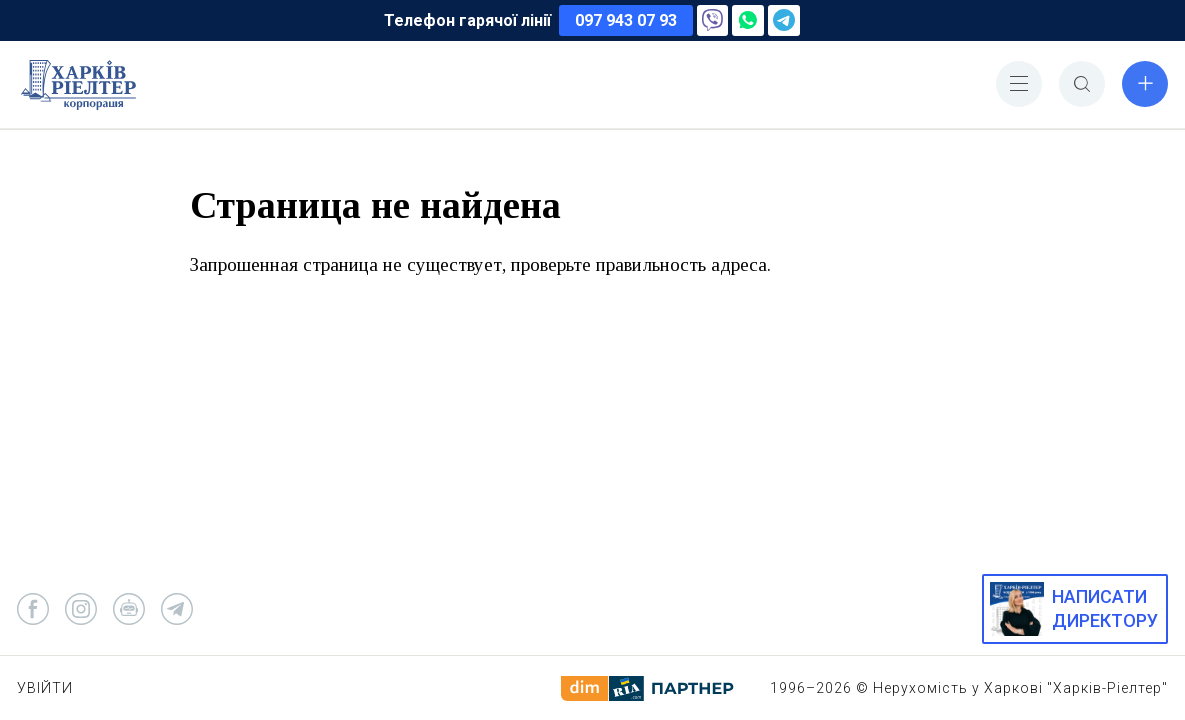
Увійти (45, 688)
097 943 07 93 (626, 20)
